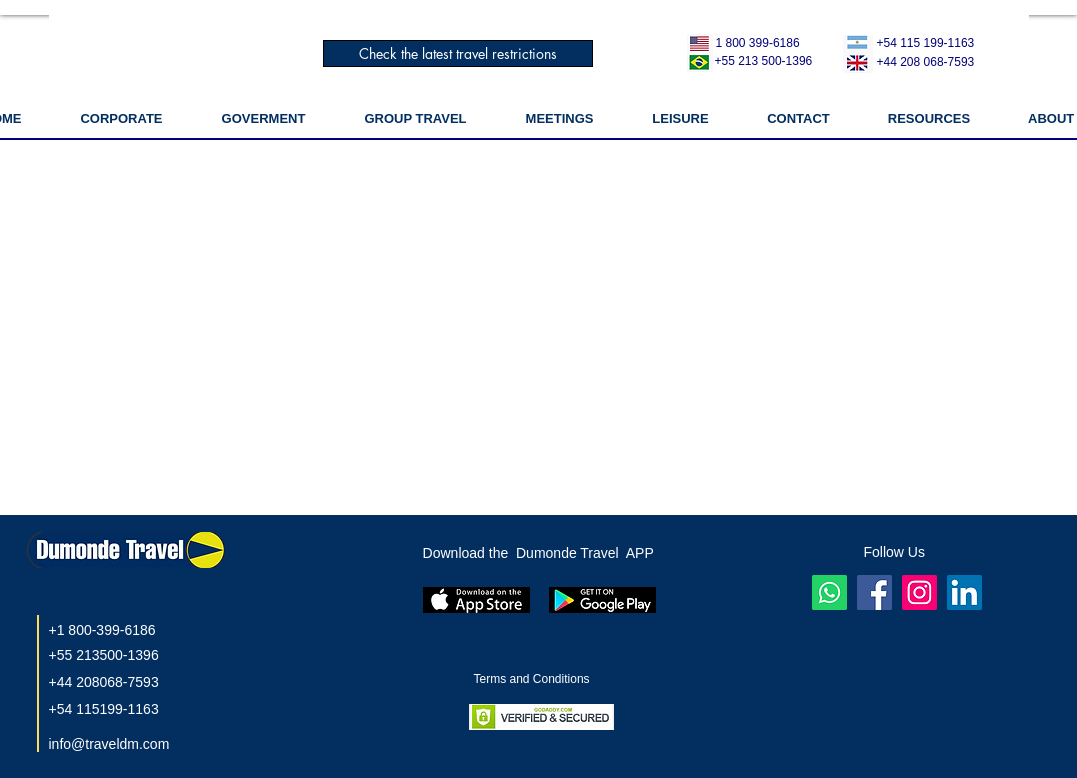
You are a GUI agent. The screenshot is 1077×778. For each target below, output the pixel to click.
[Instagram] (919, 592)
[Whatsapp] (829, 592)
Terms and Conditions (533, 679)
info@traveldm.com (109, 744)
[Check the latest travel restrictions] (458, 53)
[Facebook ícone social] (874, 592)
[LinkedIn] (964, 592)
